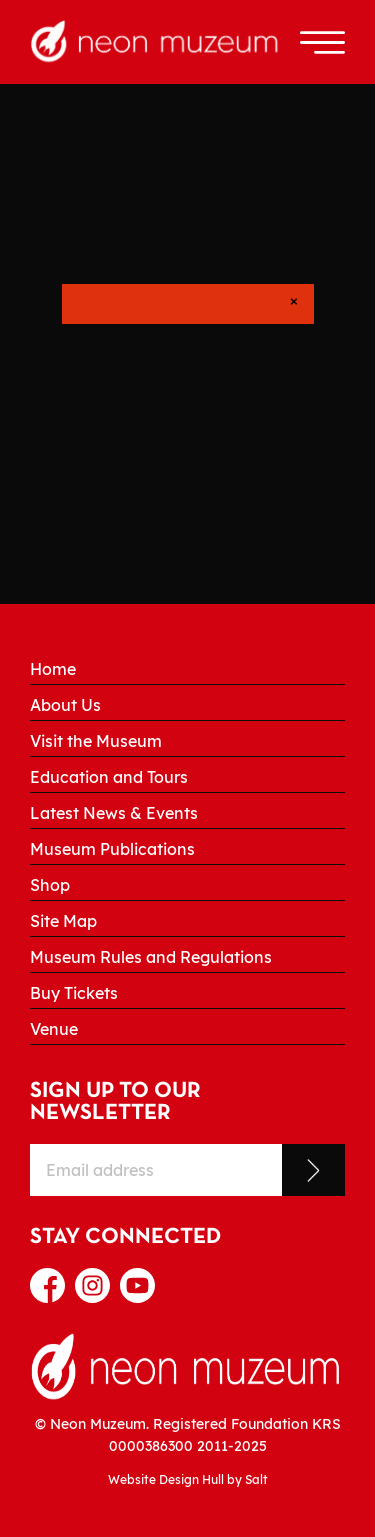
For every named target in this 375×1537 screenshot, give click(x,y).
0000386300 (151, 1445)
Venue (54, 1029)
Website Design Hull (166, 1479)
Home (53, 669)
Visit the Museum (96, 741)
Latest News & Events (114, 813)
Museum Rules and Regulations (151, 957)
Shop (50, 885)
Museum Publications (112, 849)
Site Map (63, 921)
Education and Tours (109, 777)
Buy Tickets (74, 993)
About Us (65, 705)
